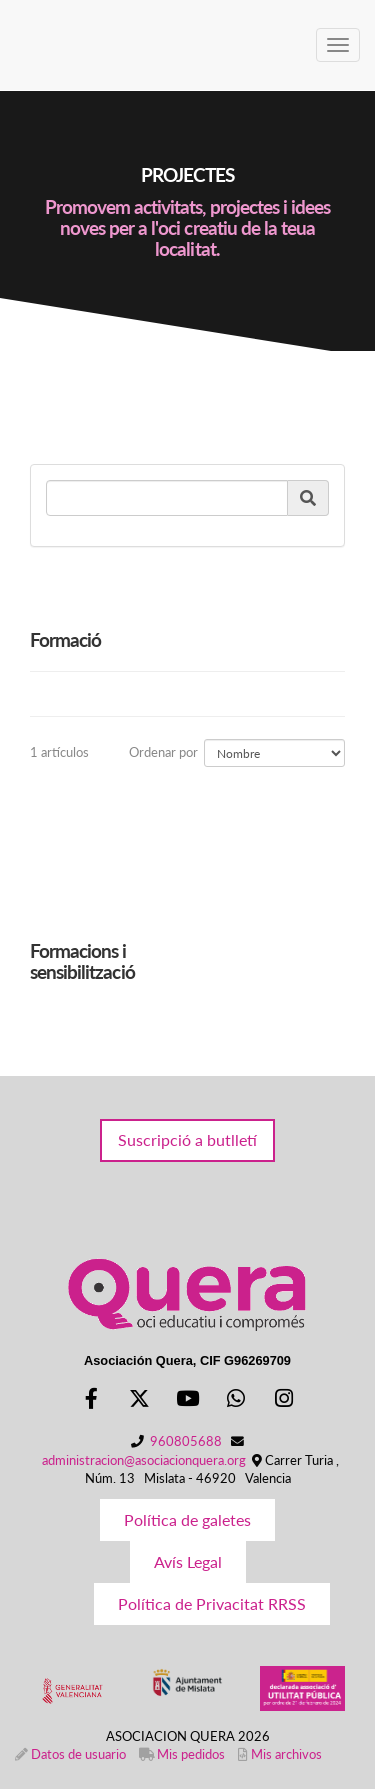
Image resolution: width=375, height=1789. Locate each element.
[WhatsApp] (236, 1400)
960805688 (186, 1441)
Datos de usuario (78, 1754)
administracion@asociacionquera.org (144, 1460)
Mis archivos (286, 1754)
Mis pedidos (191, 1754)
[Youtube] (188, 1400)
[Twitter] (139, 1400)
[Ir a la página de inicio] (10, 45)
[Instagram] (284, 1400)
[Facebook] (91, 1400)
